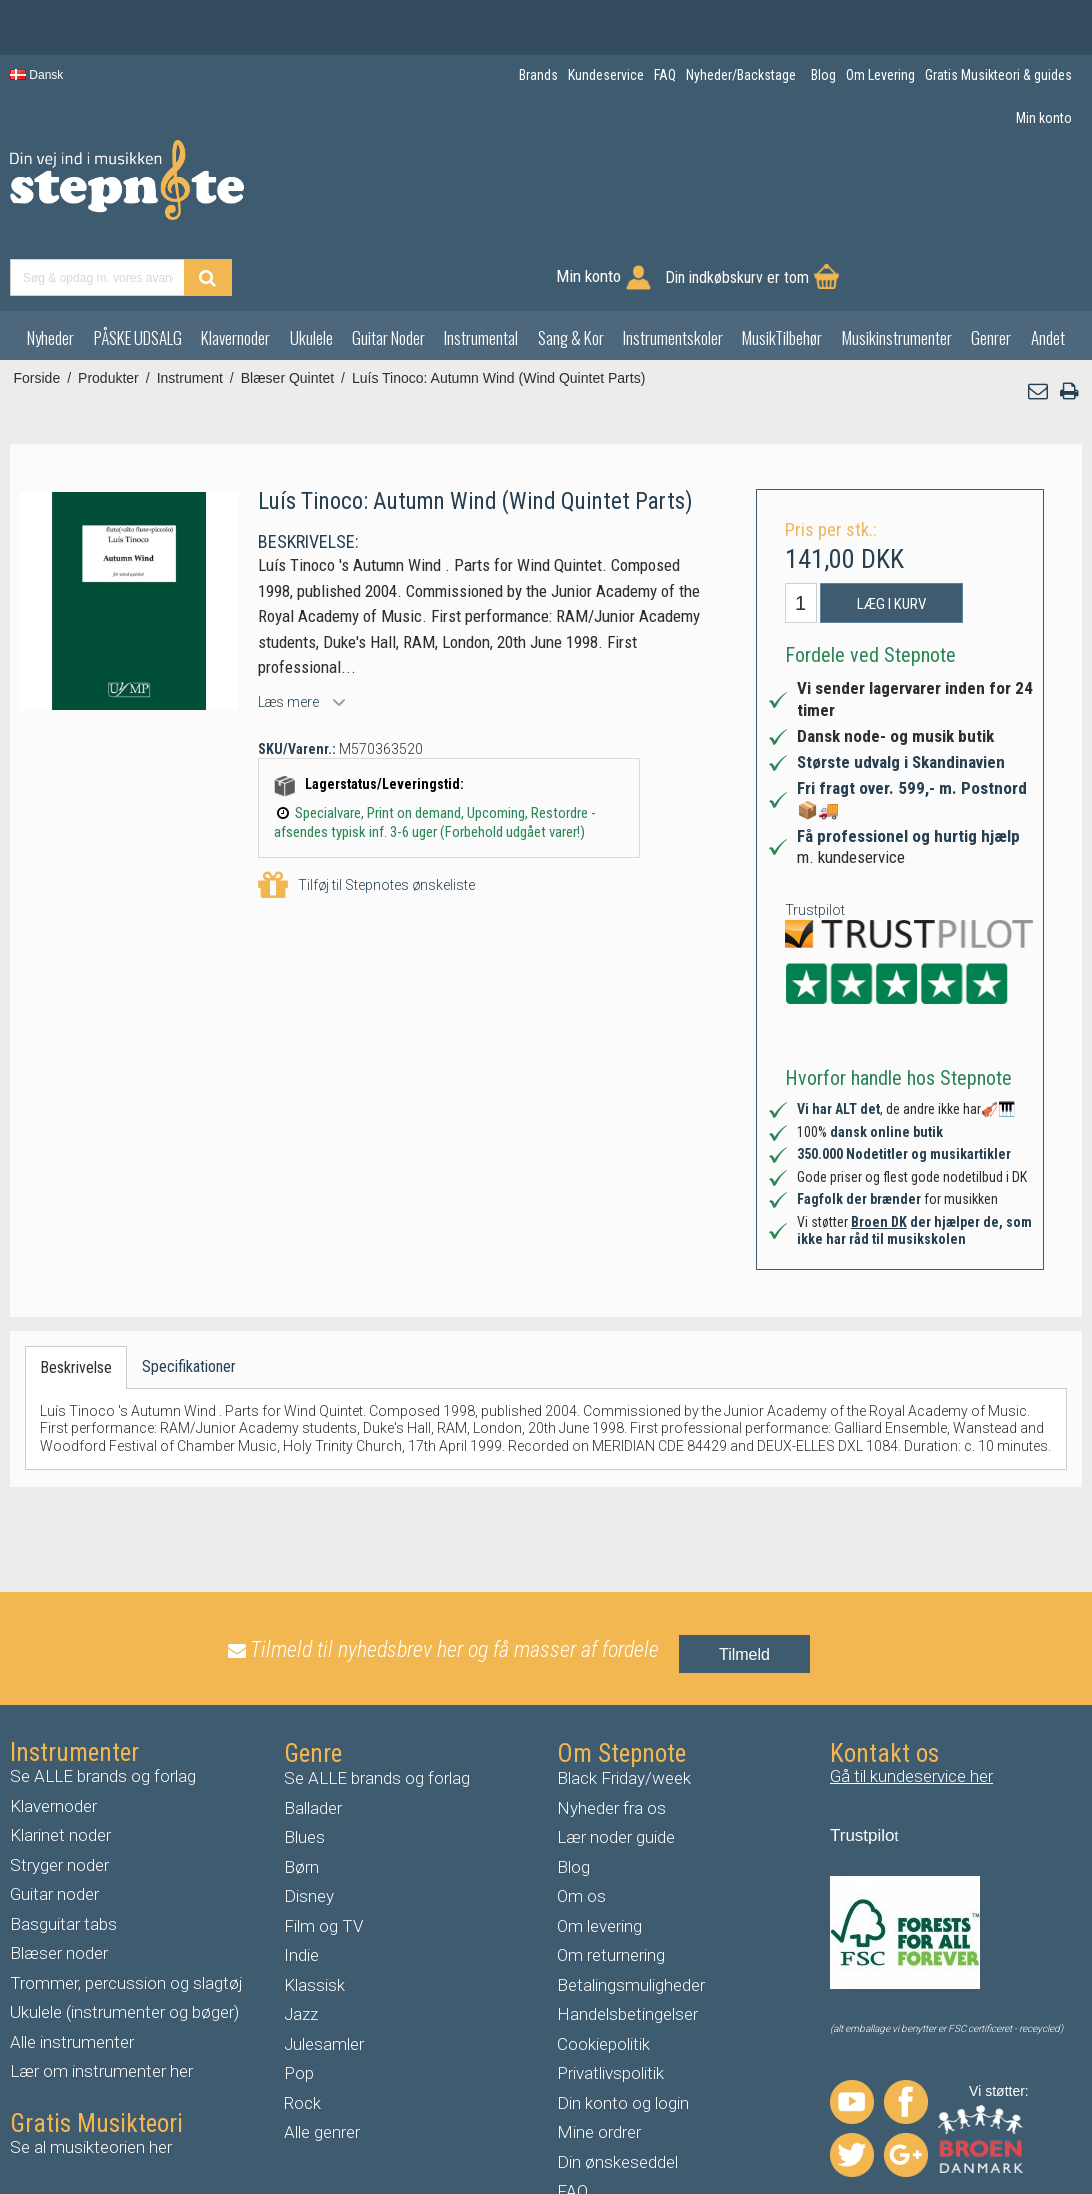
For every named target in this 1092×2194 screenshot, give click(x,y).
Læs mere (288, 636)
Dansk (36, 75)
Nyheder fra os (611, 1742)
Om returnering (611, 1889)
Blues (304, 1771)
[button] (1039, 325)
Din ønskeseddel (617, 2096)
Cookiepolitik (603, 1978)
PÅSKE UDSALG (138, 271)
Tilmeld (744, 1588)
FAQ (572, 2125)
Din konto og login (623, 2037)
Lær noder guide (616, 1771)
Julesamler (324, 1978)
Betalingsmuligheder (631, 1919)
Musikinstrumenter (897, 271)
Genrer (991, 271)
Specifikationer (189, 1300)
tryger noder (65, 1799)
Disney (309, 1830)
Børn (301, 1801)
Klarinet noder (60, 1769)
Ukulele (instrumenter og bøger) (124, 1946)
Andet (1048, 271)
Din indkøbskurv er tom (980, 192)
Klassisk (314, 1919)
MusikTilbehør (782, 271)
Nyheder (50, 271)
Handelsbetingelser (627, 1948)
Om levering (599, 1860)
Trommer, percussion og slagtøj (126, 1917)
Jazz (301, 1948)
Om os (581, 1830)
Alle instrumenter (72, 1976)
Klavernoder (235, 271)
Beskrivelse (76, 1301)
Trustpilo (862, 1769)
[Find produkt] (572, 192)
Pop (299, 2007)
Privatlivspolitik (610, 2007)
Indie (301, 1889)
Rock (302, 2037)
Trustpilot (815, 844)
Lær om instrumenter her (101, 2005)
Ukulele (311, 271)
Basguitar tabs (63, 1858)
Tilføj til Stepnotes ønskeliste (366, 819)
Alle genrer (322, 2066)
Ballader (313, 1742)
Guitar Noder (388, 271)
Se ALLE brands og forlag (103, 1710)
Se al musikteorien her (91, 2081)
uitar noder (60, 1828)
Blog (573, 1801)
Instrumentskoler (673, 271)
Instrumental (481, 271)
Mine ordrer (599, 2066)
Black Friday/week (624, 1712)
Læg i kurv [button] (891, 538)
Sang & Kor (571, 271)
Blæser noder (59, 1887)
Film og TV (323, 1860)
